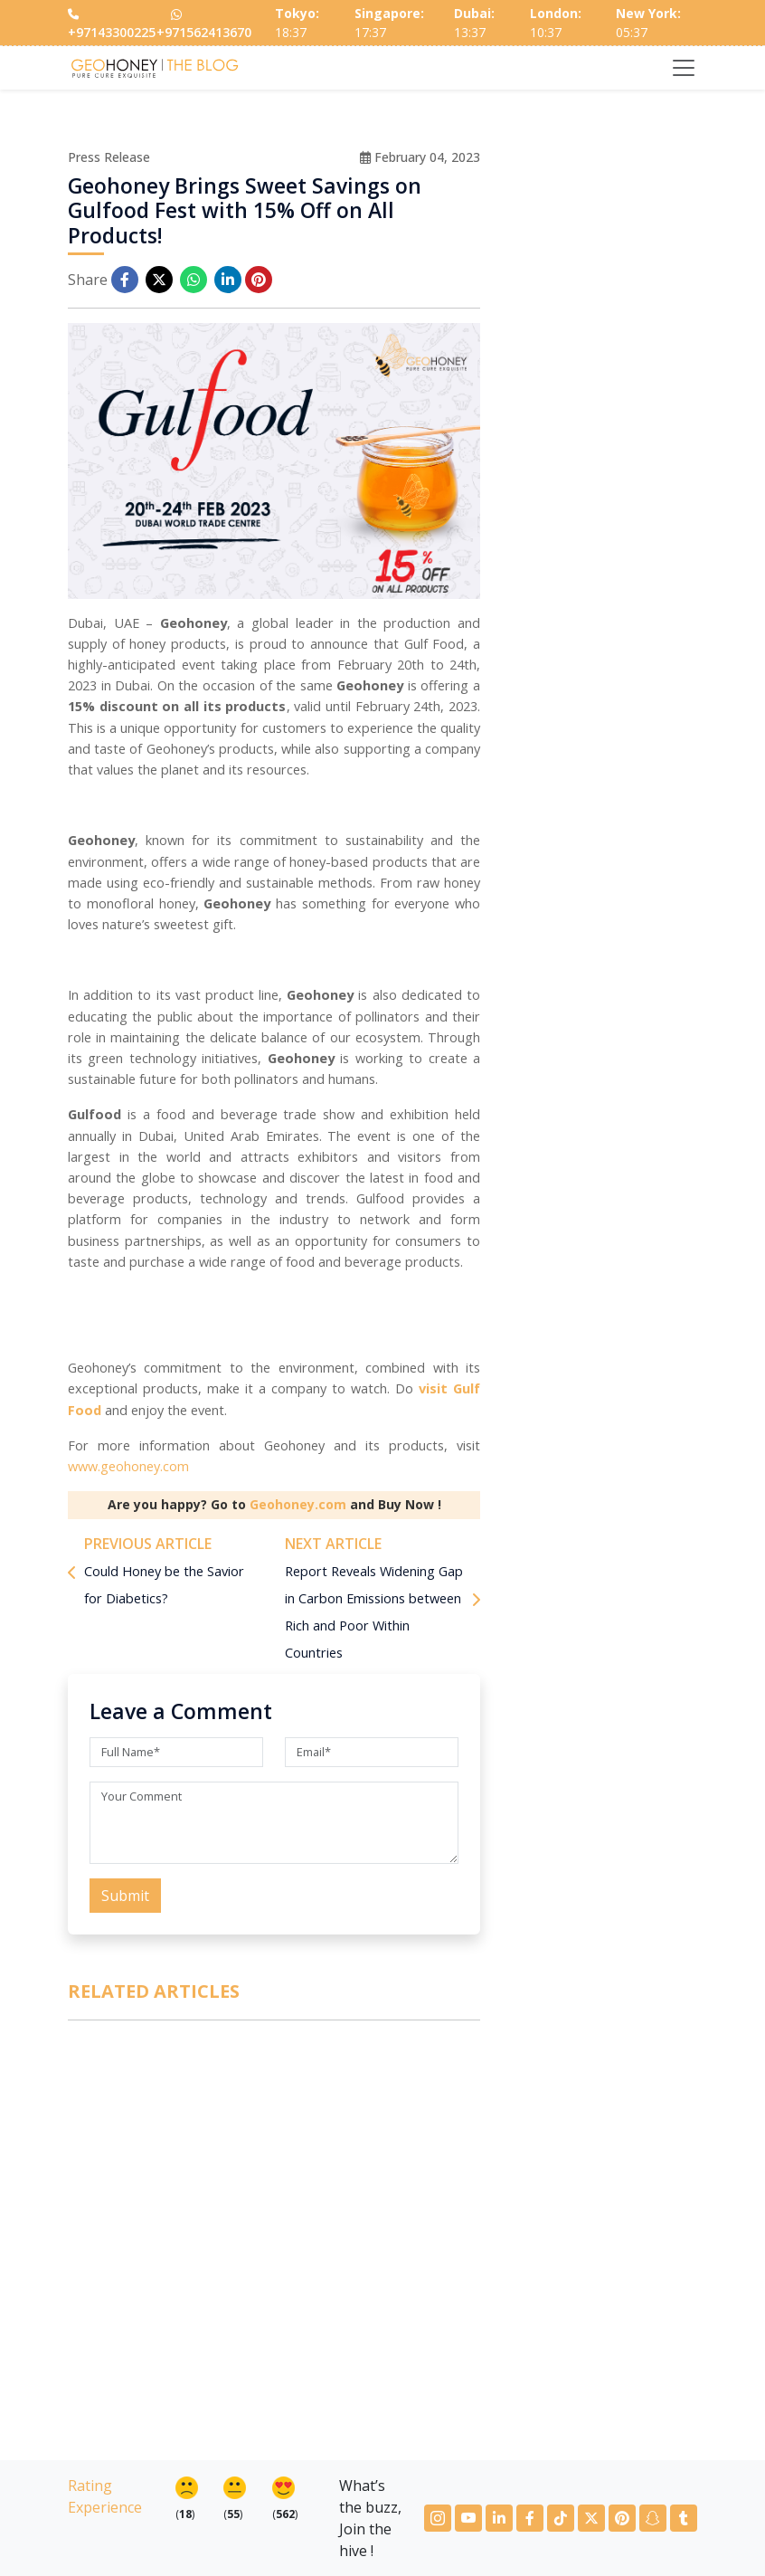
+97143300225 (112, 25)
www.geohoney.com (128, 1466)
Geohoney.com (298, 1504)
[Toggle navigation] (683, 67)
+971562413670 (203, 23)
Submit (125, 1896)
